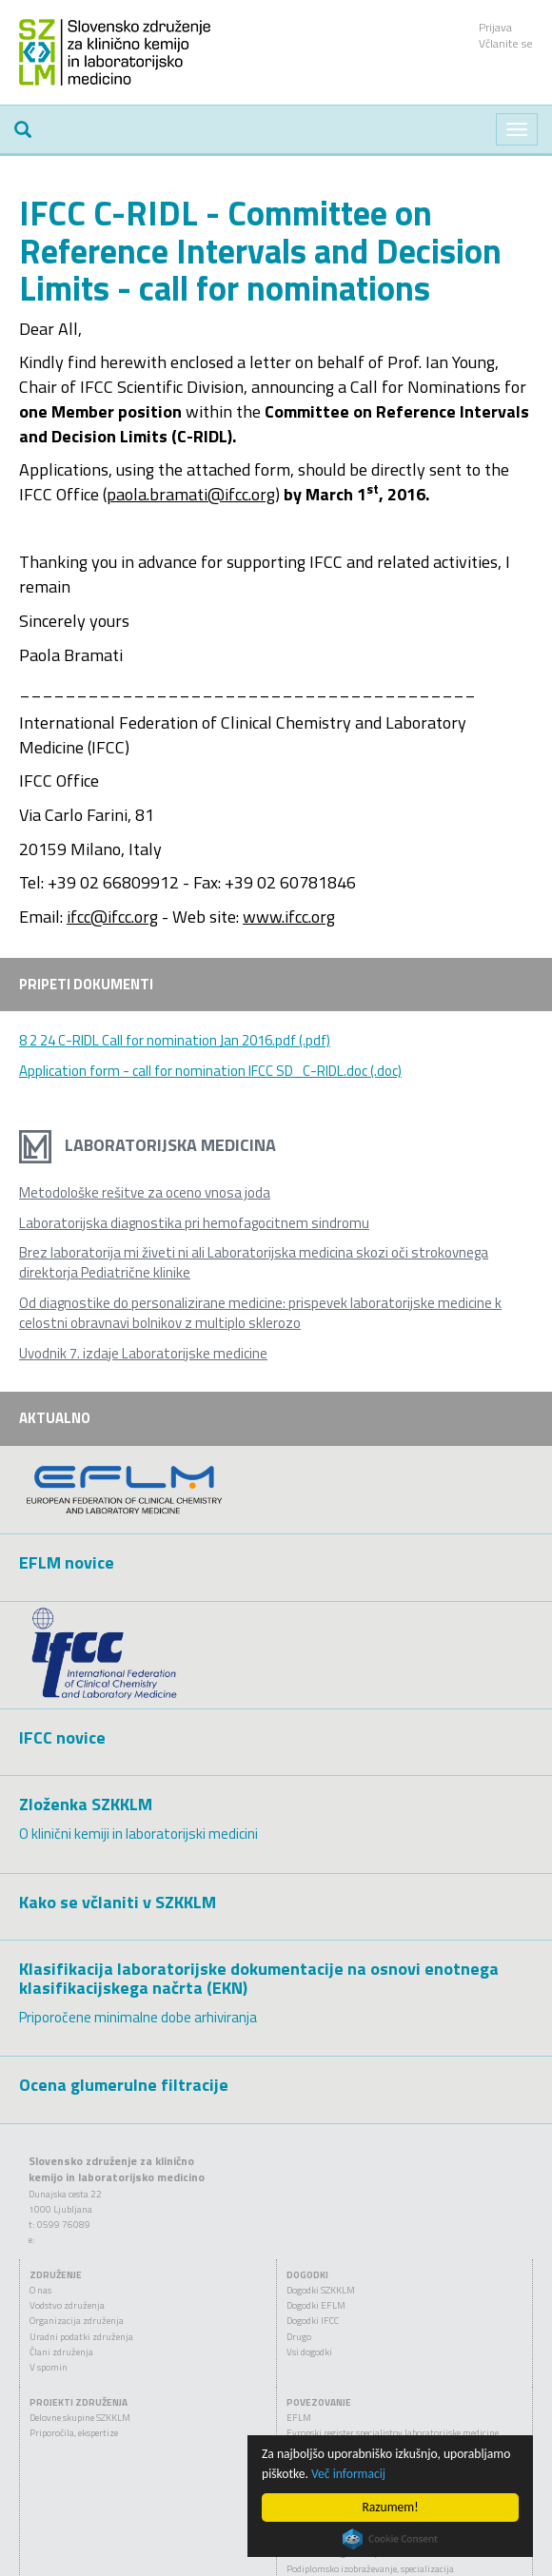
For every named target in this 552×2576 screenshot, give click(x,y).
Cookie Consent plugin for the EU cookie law (390, 2538)
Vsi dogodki (309, 2352)
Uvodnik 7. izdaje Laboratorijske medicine (143, 1353)
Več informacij (348, 2474)
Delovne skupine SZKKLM (80, 2417)
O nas (40, 2290)
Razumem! (390, 2507)
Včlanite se (506, 43)
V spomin (49, 2367)
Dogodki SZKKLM (320, 2290)
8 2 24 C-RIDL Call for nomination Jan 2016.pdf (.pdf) (174, 1040)
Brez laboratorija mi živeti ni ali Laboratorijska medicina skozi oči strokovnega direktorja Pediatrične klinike (253, 1262)
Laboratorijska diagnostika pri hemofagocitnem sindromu (194, 1223)
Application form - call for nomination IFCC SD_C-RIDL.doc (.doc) (210, 1071)
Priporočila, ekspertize (74, 2433)
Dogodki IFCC (312, 2320)
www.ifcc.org (289, 916)
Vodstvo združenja (67, 2305)
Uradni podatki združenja (81, 2337)
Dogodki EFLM (315, 2305)
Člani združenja (61, 2352)
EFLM (298, 2417)
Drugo (298, 2337)
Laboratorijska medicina (147, 1145)
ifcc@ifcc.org (112, 916)
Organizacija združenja (77, 2320)
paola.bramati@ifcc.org (191, 494)
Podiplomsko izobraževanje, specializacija (370, 2569)
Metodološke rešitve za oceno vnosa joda (144, 1192)
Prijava (495, 27)
